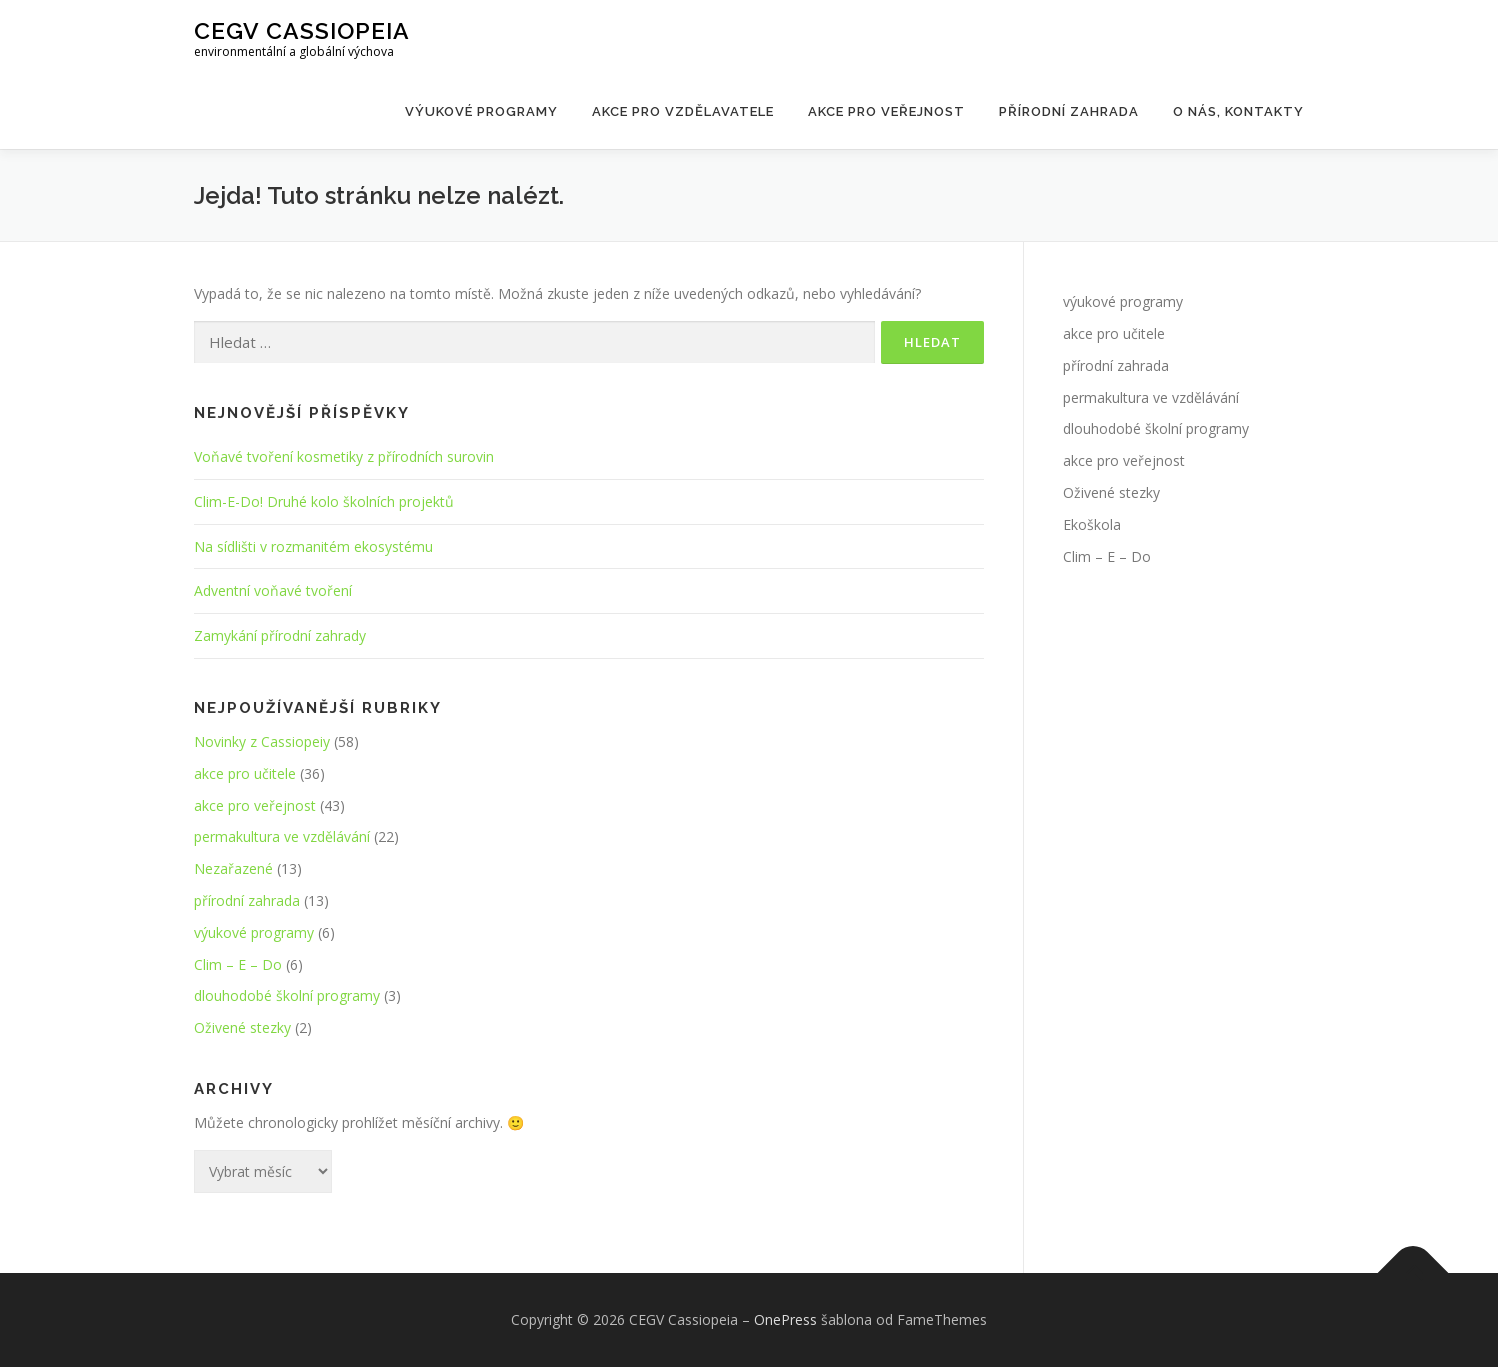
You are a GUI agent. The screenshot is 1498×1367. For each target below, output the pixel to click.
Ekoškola (1092, 524)
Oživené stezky (242, 1027)
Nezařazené (233, 868)
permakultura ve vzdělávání (282, 836)
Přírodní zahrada (1069, 111)
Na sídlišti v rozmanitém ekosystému (313, 546)
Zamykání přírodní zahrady (280, 635)
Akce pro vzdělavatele (683, 111)
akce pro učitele (245, 773)
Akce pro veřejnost (886, 111)
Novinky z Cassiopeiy (262, 741)
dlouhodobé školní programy (287, 995)
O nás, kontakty (1238, 111)
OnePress (785, 1319)
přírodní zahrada (247, 900)
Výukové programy (481, 111)
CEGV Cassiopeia (302, 30)
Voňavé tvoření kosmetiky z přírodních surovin (344, 456)
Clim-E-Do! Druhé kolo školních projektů (324, 501)
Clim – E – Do (238, 964)
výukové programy (254, 932)
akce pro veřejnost (255, 805)
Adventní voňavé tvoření (273, 590)
